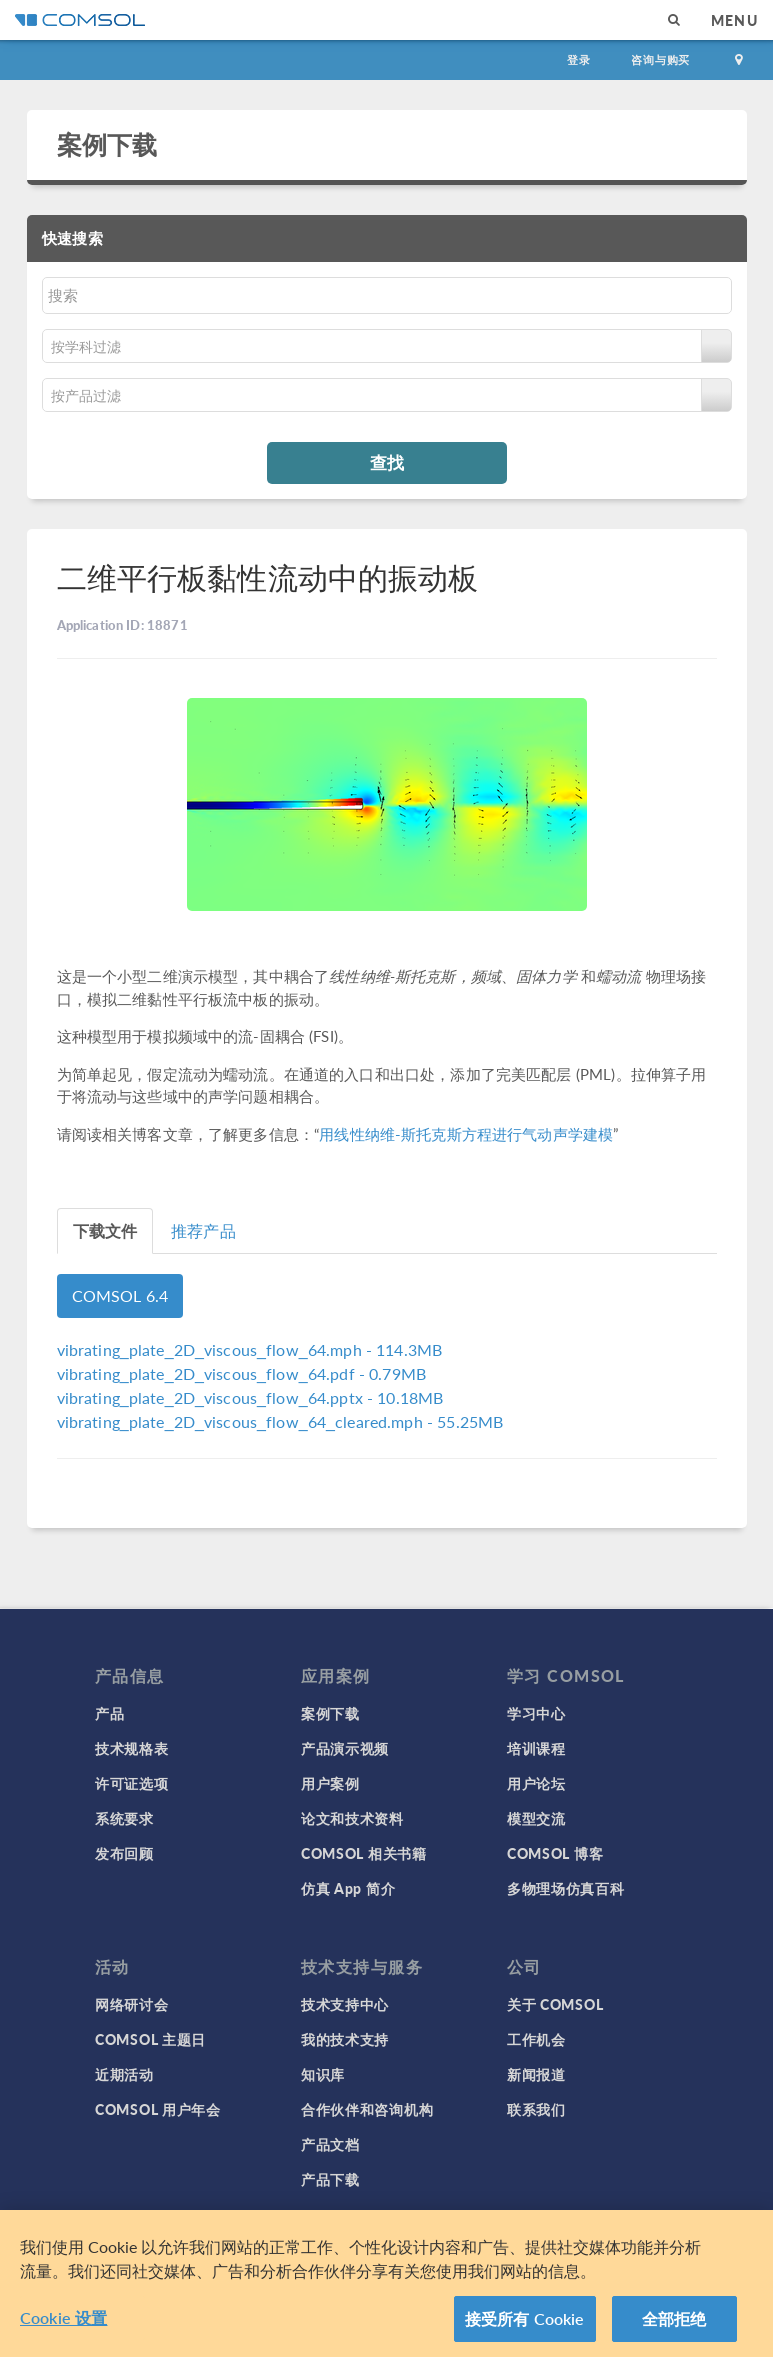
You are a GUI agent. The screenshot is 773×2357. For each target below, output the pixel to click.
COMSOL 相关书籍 (364, 1853)
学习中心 (536, 1713)
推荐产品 (203, 1230)
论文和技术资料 (352, 1818)
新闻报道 (536, 2074)
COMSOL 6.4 (120, 1295)
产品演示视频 (345, 1748)
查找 (387, 462)
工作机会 (536, 2039)
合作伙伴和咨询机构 (367, 2109)
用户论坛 (536, 1783)
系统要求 (124, 1818)
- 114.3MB (250, 1349)
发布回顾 (124, 1853)
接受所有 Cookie (525, 2326)
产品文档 (330, 2144)
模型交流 (536, 1818)
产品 (109, 1713)
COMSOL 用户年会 (158, 2109)
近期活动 (124, 2074)
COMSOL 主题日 (150, 2039)
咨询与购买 (660, 59)
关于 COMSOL (555, 2004)
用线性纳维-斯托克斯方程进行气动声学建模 (466, 1133)
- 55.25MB (280, 1421)
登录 (579, 59)
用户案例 (330, 1783)
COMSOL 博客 (555, 1853)
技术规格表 (132, 1748)
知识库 (323, 2074)
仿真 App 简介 (348, 1888)
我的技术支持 (345, 2039)
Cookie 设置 (63, 2325)
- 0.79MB (242, 1373)
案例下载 (107, 144)
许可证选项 (132, 1783)
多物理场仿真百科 (566, 1888)
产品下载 (330, 2179)
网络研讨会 (132, 2004)
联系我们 (536, 2109)
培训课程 (536, 1748)
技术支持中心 (345, 2004)
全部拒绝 (674, 2326)
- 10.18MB (250, 1397)
